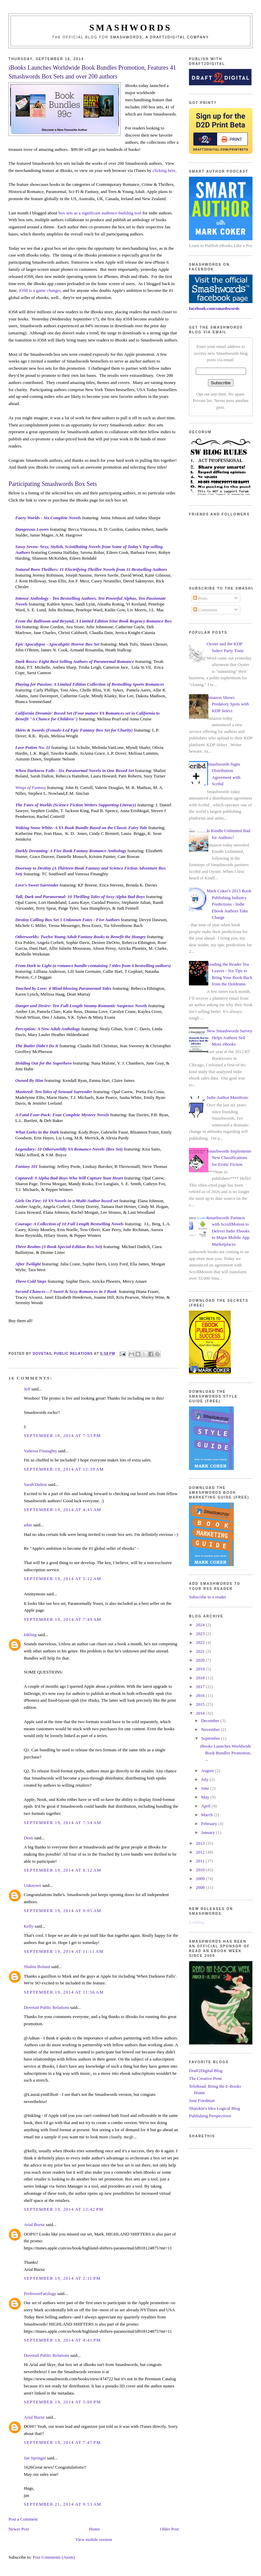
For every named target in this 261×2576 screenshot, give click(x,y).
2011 (201, 1860)
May (205, 1797)
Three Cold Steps (31, 1281)
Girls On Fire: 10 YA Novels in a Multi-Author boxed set (66, 1200)
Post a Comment (23, 2519)
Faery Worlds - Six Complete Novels (48, 517)
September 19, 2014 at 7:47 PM (62, 2442)
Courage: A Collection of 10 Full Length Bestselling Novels (69, 1223)
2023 (201, 1633)
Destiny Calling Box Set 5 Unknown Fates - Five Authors (67, 919)
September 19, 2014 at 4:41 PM (62, 2340)
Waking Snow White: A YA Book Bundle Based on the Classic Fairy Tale (81, 827)
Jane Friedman (202, 2100)
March (207, 1814)
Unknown (32, 1885)
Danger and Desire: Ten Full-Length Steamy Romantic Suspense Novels (81, 1005)
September (211, 1738)
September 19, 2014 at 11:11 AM (64, 1951)
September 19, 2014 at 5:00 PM (62, 2401)
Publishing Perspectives (210, 2115)
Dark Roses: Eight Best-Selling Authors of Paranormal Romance (74, 661)
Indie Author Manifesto (227, 1097)
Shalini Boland (37, 1966)
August (208, 1770)
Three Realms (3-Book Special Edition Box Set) (58, 1246)
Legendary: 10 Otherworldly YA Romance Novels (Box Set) (69, 1149)
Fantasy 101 (26, 1166)
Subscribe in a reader (207, 1596)
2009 (201, 1878)
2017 (201, 1686)
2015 (201, 1704)
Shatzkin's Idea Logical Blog (214, 2108)
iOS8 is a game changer (39, 290)
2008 (201, 1887)
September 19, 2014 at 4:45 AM (62, 1509)
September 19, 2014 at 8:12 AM (62, 1870)
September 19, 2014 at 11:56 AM (64, 1992)
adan (28, 1524)
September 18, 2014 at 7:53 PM (62, 1435)
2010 (201, 1869)
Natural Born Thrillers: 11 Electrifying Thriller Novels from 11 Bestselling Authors (91, 569)
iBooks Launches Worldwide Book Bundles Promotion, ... (225, 1752)
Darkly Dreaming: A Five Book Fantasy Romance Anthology (70, 850)
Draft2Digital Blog (206, 2070)
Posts (200, 598)
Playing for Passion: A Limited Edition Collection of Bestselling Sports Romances (89, 684)
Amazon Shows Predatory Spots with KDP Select (228, 704)
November (211, 1729)
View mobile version (93, 2539)
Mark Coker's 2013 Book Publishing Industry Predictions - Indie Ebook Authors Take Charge (229, 904)
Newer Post (18, 2528)
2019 (201, 1668)
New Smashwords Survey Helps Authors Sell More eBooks (229, 1037)
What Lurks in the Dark (37, 1132)
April (206, 1805)
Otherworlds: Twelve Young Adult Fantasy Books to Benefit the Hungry (80, 936)
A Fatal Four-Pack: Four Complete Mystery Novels (62, 1114)
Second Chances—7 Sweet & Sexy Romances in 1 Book (66, 1291)
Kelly (29, 1926)
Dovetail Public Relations (46, 2007)
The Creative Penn (205, 2078)
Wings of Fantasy (30, 787)
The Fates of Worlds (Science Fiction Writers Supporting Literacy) (75, 804)
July (205, 1779)
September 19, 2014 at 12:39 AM (64, 1469)
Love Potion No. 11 (32, 747)
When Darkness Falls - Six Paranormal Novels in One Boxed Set (74, 770)
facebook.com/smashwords (214, 308)
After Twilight (28, 1263)
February (209, 1823)
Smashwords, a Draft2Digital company (159, 37)
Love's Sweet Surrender (36, 885)
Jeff (27, 1388)
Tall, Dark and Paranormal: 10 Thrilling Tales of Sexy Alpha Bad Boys (80, 896)
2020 (201, 1660)
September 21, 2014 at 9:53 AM (62, 2504)
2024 (201, 1624)
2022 (201, 1642)
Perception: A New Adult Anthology (47, 1028)
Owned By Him (29, 1080)
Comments (205, 609)
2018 (201, 1677)
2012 (201, 1852)
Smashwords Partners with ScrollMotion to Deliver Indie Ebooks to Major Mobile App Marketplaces (228, 1231)
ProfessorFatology (40, 2293)
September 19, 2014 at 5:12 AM (62, 1578)
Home (94, 2528)
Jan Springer (35, 2457)
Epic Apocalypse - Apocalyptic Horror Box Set (57, 644)
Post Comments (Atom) (54, 2557)
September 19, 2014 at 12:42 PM (63, 2209)
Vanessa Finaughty (40, 1450)
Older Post (169, 2528)
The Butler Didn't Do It (36, 1045)
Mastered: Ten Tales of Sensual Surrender (53, 1091)
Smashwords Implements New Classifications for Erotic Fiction (229, 1158)
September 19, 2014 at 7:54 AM (62, 1822)
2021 (201, 1651)
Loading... (198, 1922)
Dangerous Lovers (32, 529)
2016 (201, 1695)
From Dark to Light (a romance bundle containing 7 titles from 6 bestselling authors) (93, 965)
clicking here (164, 170)
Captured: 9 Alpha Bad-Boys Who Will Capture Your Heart (69, 1177)
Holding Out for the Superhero (43, 1063)
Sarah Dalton (35, 1484)
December (211, 1720)
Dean (28, 1837)
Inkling (30, 1634)
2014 (201, 1713)
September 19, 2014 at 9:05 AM (62, 1910)
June (205, 1788)
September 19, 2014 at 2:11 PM (62, 2278)
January (208, 1832)
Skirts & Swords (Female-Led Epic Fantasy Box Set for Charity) (74, 730)
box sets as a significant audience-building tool (99, 212)
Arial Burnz (34, 2224)
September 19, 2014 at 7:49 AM (62, 1619)
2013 (201, 1843)
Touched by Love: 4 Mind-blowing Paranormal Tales (63, 988)
